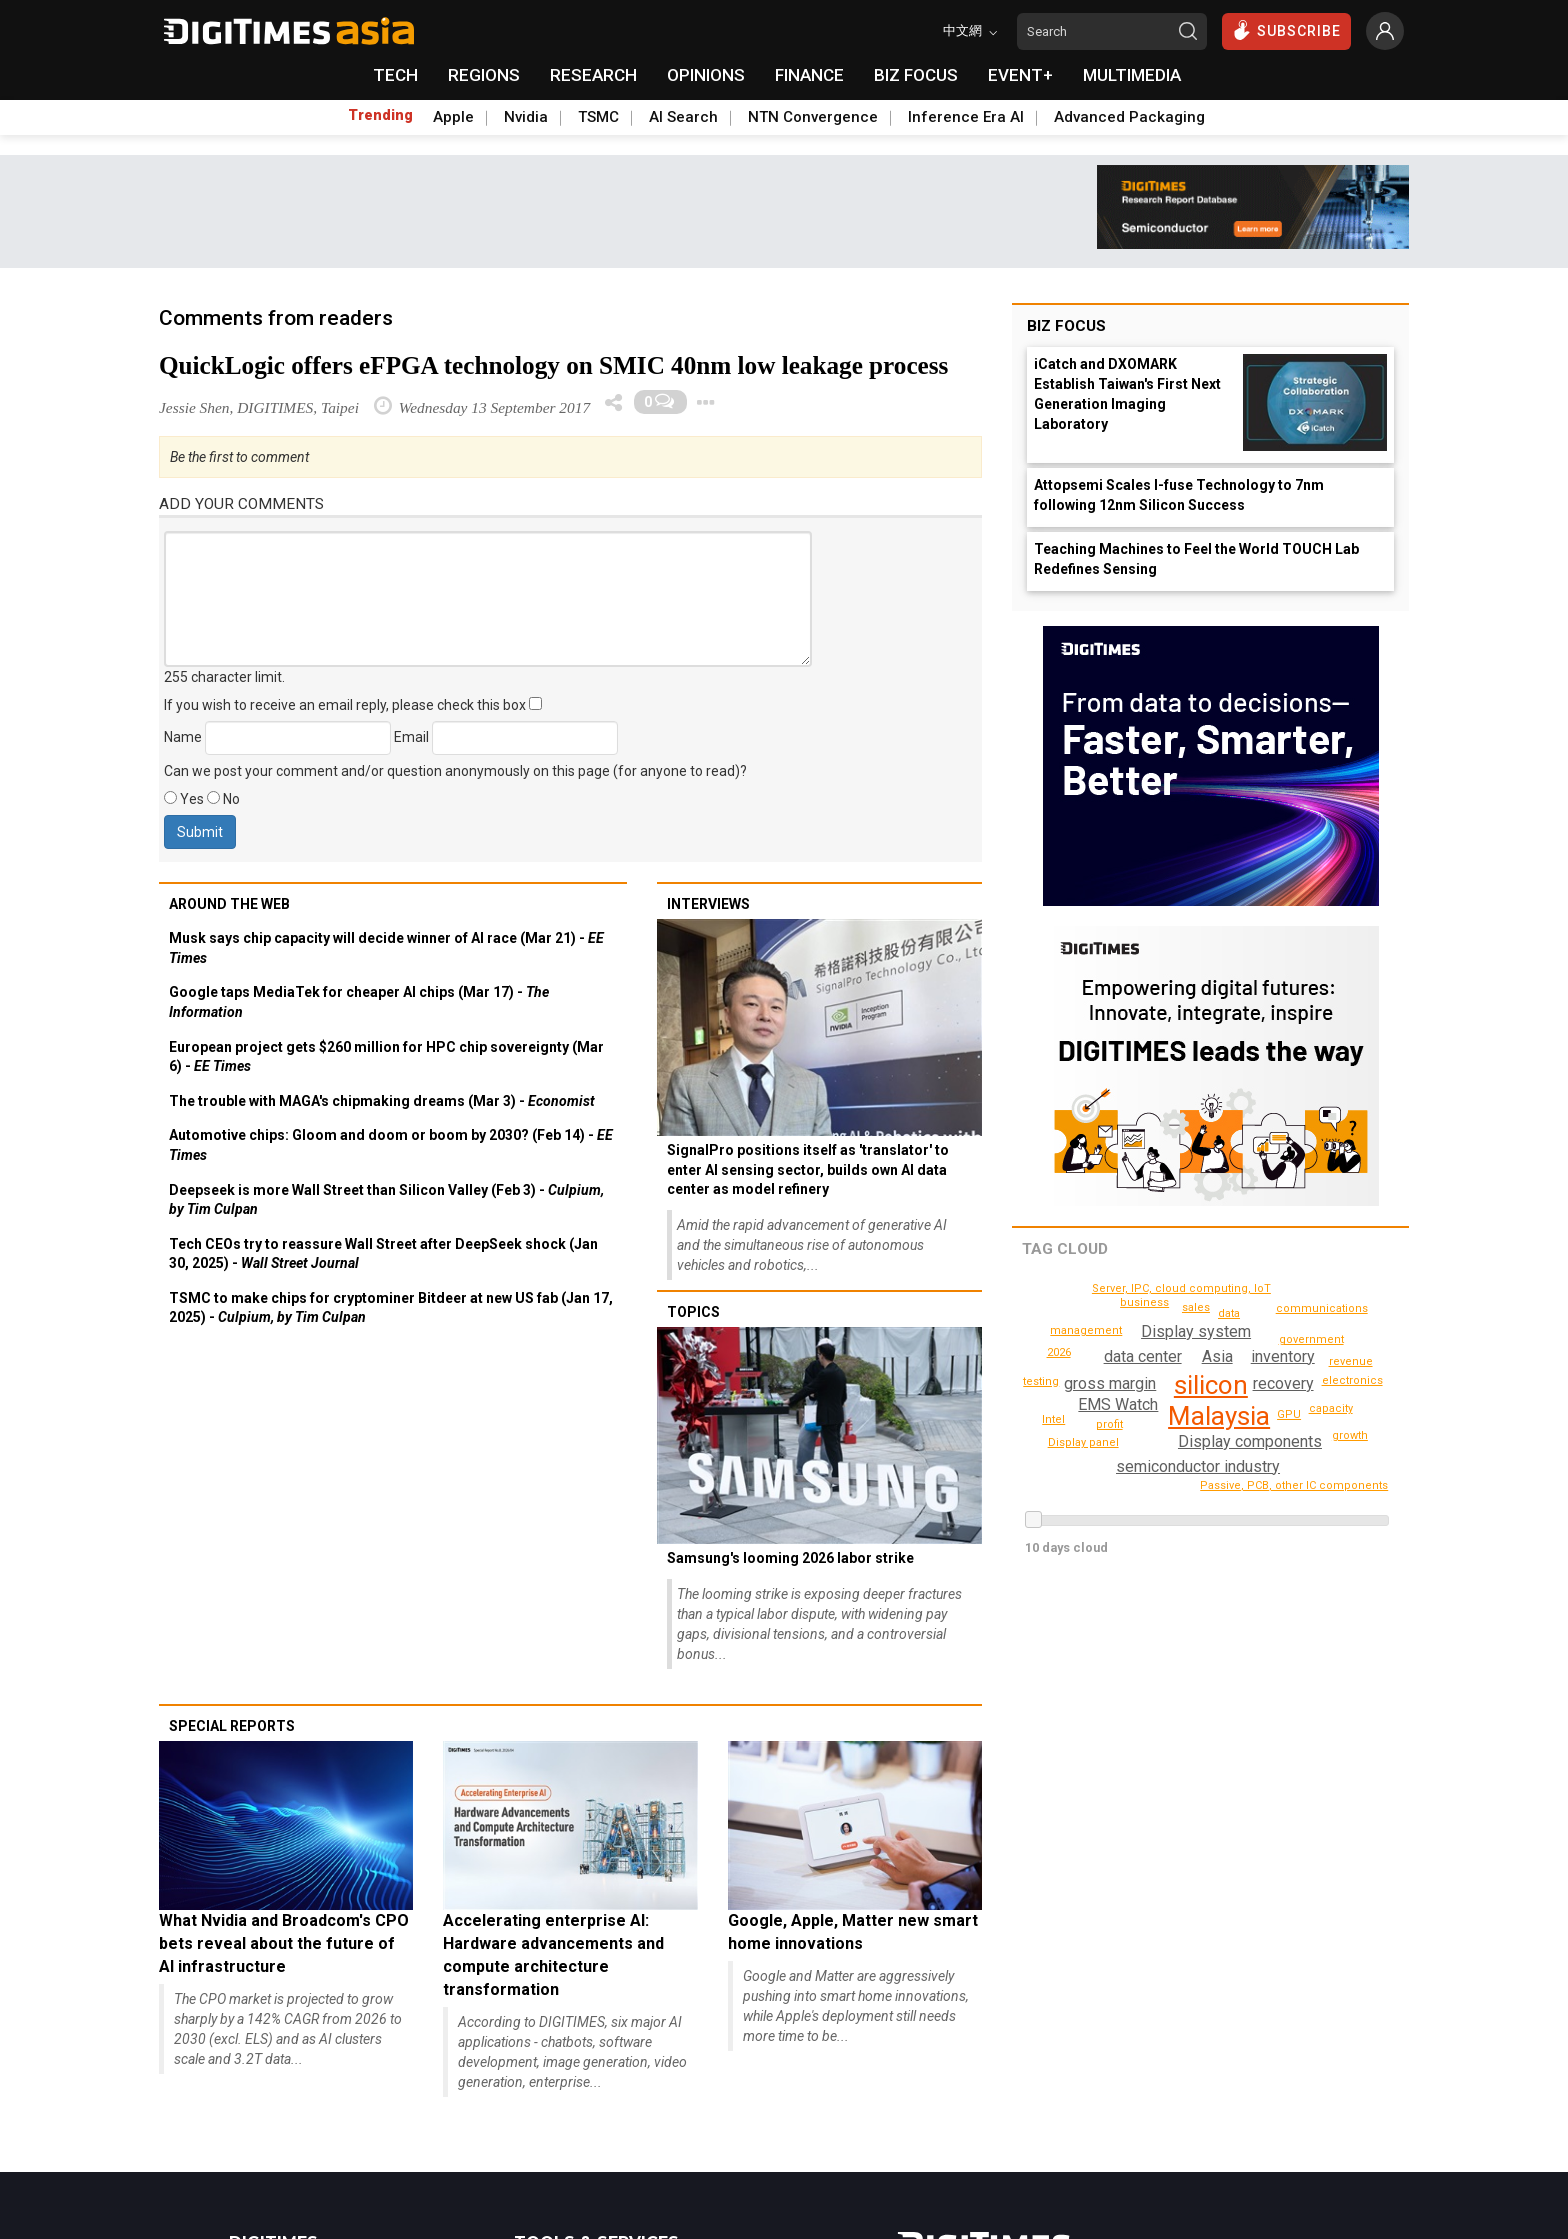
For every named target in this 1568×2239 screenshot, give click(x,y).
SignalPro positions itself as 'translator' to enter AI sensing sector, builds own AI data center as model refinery (808, 1169)
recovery (1284, 1383)
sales (1196, 1307)
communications (1233, 1484)
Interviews (708, 904)
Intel (1054, 1419)
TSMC (598, 117)
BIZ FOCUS (916, 75)
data (1229, 1313)
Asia (1217, 1356)
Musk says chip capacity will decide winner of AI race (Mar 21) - (386, 948)
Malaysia (1219, 1416)
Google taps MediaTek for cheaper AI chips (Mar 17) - (359, 1002)
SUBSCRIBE (1286, 30)
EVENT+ (1020, 75)
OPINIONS (706, 75)
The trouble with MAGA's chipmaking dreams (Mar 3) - (382, 1101)
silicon (1211, 1385)
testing (1059, 1352)
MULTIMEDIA (1132, 75)
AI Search (683, 117)
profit (1109, 1424)
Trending (380, 115)
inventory (1282, 1356)
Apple (453, 117)
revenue (1353, 1361)
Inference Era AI (966, 117)
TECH (395, 75)
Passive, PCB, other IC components (1188, 1288)
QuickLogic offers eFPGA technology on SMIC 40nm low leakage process (553, 365)
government (1284, 1328)
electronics (1354, 1380)
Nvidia (526, 117)
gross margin (1110, 1383)
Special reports (232, 1726)
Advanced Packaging (1129, 117)
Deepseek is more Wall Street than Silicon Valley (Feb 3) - (386, 1200)
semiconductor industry (1197, 1466)
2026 (1343, 1334)
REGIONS (484, 75)
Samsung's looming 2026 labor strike (790, 1558)
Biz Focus (1066, 326)
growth (1351, 1435)
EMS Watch (1117, 1404)
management (1127, 1445)
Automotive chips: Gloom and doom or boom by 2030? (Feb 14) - (391, 1145)
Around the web (229, 904)
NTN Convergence (813, 117)
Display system (1197, 1331)
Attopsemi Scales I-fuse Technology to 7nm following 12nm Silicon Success (1179, 495)
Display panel (1147, 1302)
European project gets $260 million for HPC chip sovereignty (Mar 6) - (386, 1057)
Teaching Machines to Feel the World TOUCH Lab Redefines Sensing (1196, 559)
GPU (1290, 1414)
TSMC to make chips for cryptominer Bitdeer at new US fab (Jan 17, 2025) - (391, 1308)
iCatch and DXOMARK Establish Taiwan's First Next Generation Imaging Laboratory (1127, 394)
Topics (693, 1312)
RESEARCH (593, 75)
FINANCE (809, 75)
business (1119, 1322)
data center (1142, 1356)
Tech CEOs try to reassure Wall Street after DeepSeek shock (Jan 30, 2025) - (383, 1254)
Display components (1249, 1441)
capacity (1332, 1408)
